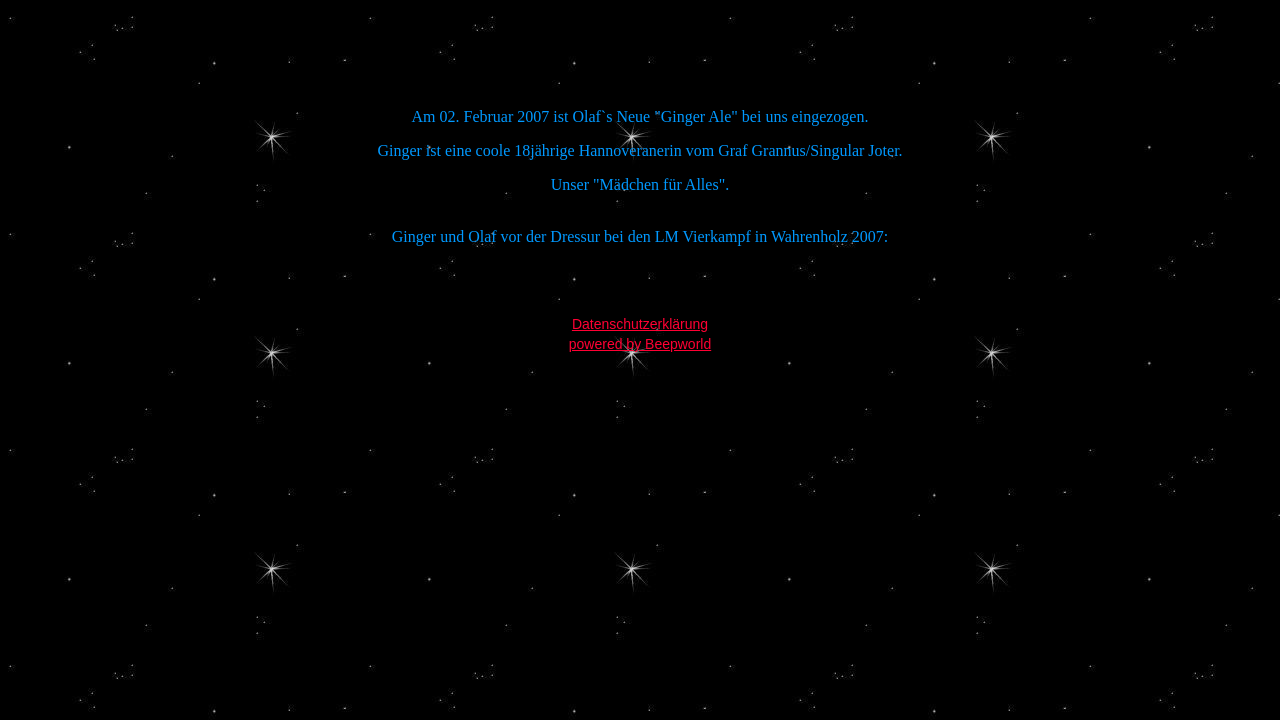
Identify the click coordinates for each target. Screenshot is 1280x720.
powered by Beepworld (640, 344)
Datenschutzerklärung (640, 324)
